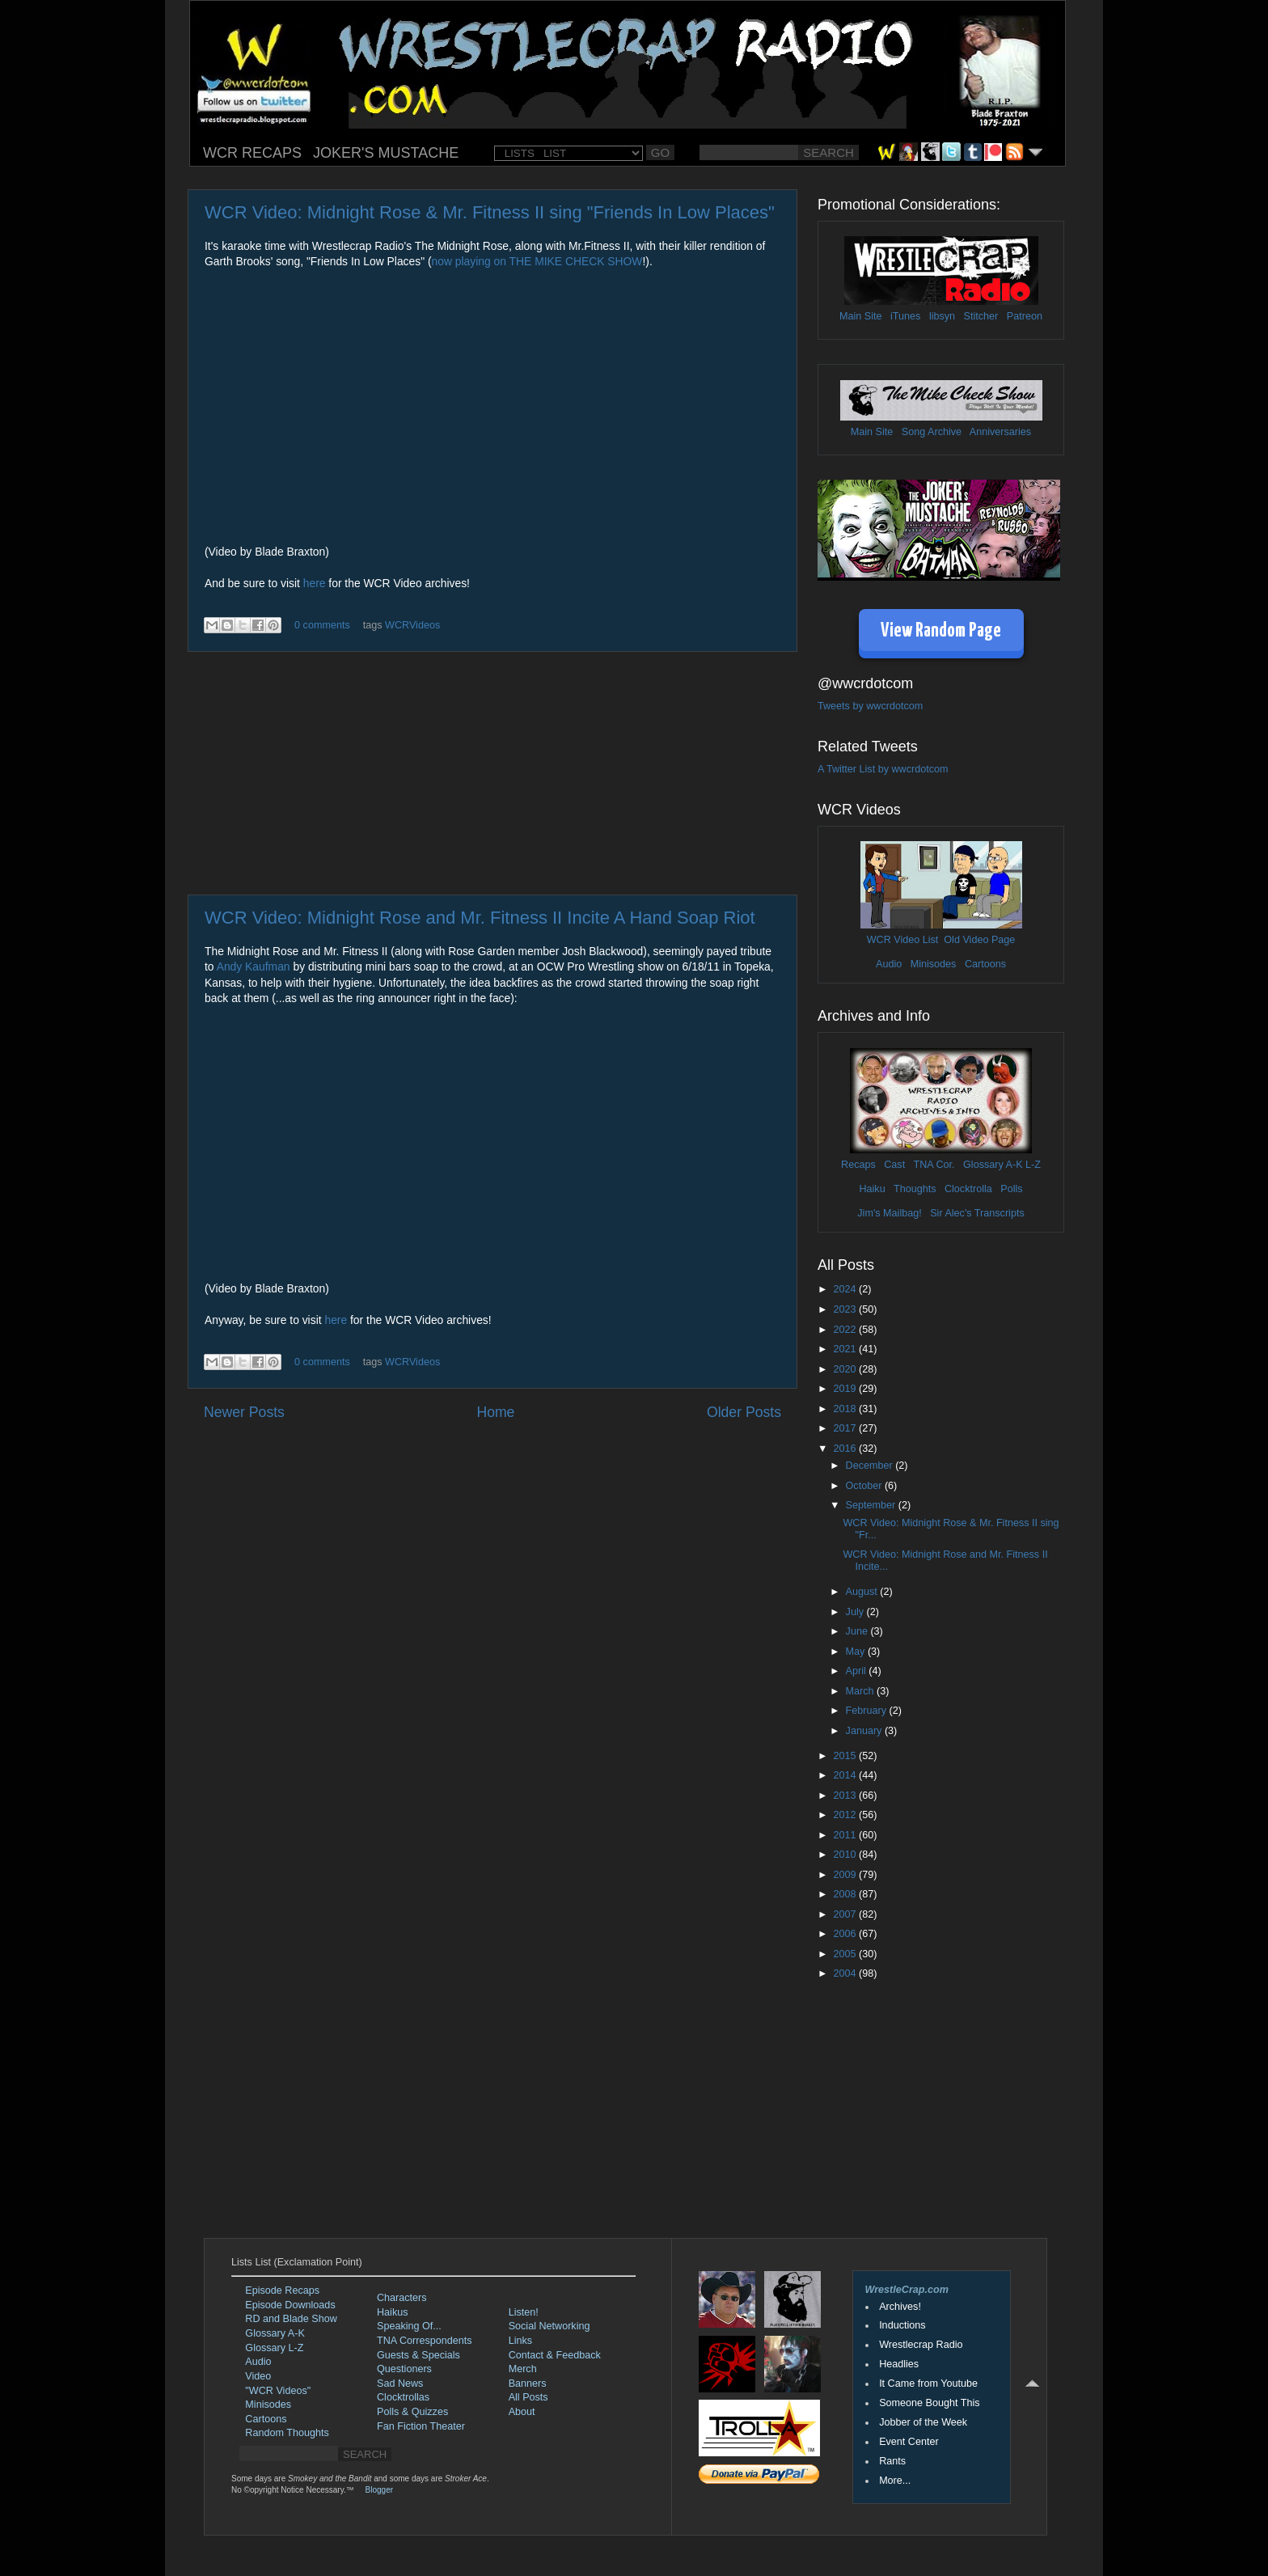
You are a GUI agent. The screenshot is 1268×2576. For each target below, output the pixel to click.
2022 (846, 1329)
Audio (889, 964)
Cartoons (985, 964)
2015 (846, 1756)
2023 (846, 1309)
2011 (846, 1835)
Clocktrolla (968, 1189)
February (868, 1710)
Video (258, 2376)
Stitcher (981, 316)
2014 (846, 1775)
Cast (894, 1164)
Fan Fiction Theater (421, 2426)
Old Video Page (979, 939)
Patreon (1024, 316)
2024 (846, 1289)
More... (895, 2480)
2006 (846, 1933)
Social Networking (549, 2326)
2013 (846, 1795)
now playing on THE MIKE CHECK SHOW (537, 261)
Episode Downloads (290, 2305)
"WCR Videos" (278, 2390)
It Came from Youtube (928, 2383)
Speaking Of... (409, 2326)
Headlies (899, 2364)
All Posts (528, 2397)
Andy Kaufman (253, 966)
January (865, 1730)
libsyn (942, 316)
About (522, 2411)
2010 (846, 1854)
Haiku (872, 1189)
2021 (846, 1349)
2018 (846, 1409)
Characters (402, 2297)
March (861, 1691)
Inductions (902, 2325)
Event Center (909, 2441)
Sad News (400, 2383)
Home (495, 1412)
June (858, 1631)
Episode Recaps (282, 2290)
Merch (523, 2369)
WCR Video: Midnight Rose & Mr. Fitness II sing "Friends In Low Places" (490, 212)
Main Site (860, 316)
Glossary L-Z (274, 2348)
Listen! (524, 2312)
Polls (1011, 1189)
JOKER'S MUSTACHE (386, 153)
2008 (846, 1894)
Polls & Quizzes (412, 2411)
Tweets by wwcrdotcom (870, 706)
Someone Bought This (929, 2403)
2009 (846, 1874)
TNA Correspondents (424, 2340)
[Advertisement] (492, 773)
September (872, 1505)
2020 (846, 1369)
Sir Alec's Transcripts (977, 1213)
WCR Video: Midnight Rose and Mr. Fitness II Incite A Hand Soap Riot (480, 917)
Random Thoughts (286, 2433)
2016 (846, 1448)
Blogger (379, 2489)
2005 (846, 1954)
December (871, 1465)
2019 (846, 1388)
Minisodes (934, 964)
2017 (846, 1428)
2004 (846, 1973)
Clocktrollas (403, 2397)
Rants (892, 2461)
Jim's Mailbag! (889, 1213)
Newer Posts (244, 1412)
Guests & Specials (418, 2355)
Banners (528, 2383)
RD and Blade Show (290, 2318)
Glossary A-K (992, 1164)
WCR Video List (903, 939)
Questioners (404, 2369)
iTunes (905, 316)
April (857, 1671)
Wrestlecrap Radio (920, 2344)
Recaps (858, 1164)
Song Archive (932, 432)
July (856, 1612)
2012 (846, 1815)
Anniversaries (1000, 432)
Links (520, 2340)
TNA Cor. (933, 1164)
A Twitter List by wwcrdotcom (883, 769)
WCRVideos (412, 625)
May (857, 1651)
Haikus (392, 2312)
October (865, 1485)
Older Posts (744, 1412)
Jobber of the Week (923, 2422)
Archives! (900, 2306)
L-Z (1032, 1164)
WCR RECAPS (252, 153)
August (863, 1591)
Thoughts (915, 1189)
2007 (846, 1914)
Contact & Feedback (555, 2355)
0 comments (322, 625)
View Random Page (941, 631)
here (314, 583)
